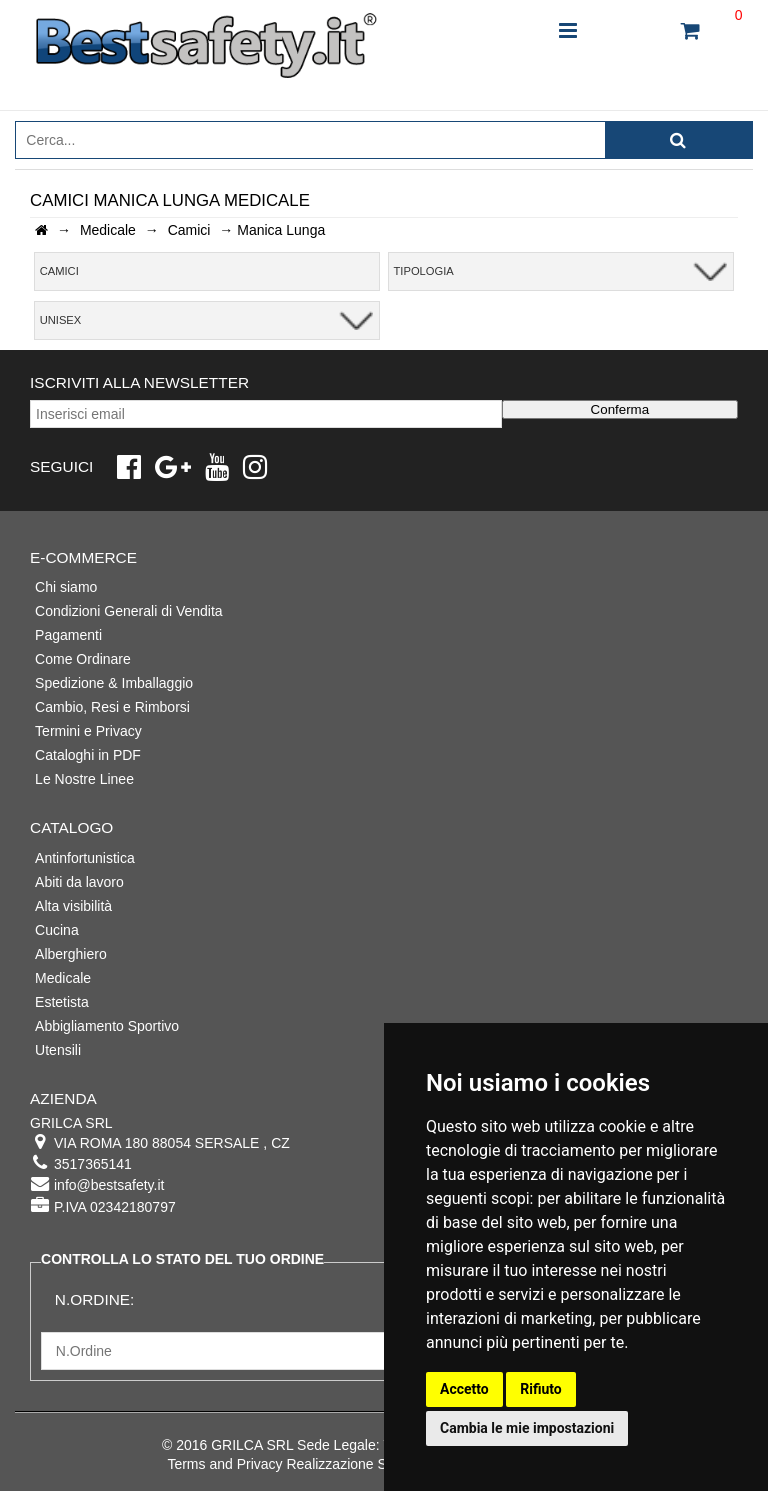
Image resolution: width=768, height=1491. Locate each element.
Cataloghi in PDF (88, 755)
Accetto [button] (464, 1389)
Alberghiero (71, 954)
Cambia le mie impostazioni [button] (527, 1428)
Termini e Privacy (88, 731)
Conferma (620, 409)
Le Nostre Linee (84, 779)
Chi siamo (66, 587)
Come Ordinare (83, 659)
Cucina (57, 930)
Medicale (63, 978)
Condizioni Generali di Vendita (129, 611)
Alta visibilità (73, 906)
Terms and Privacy (224, 1464)
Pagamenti (68, 635)
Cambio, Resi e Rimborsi (112, 707)
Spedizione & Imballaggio (114, 683)
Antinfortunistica (85, 858)
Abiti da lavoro (79, 882)
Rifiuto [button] (541, 1389)
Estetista (62, 1002)
